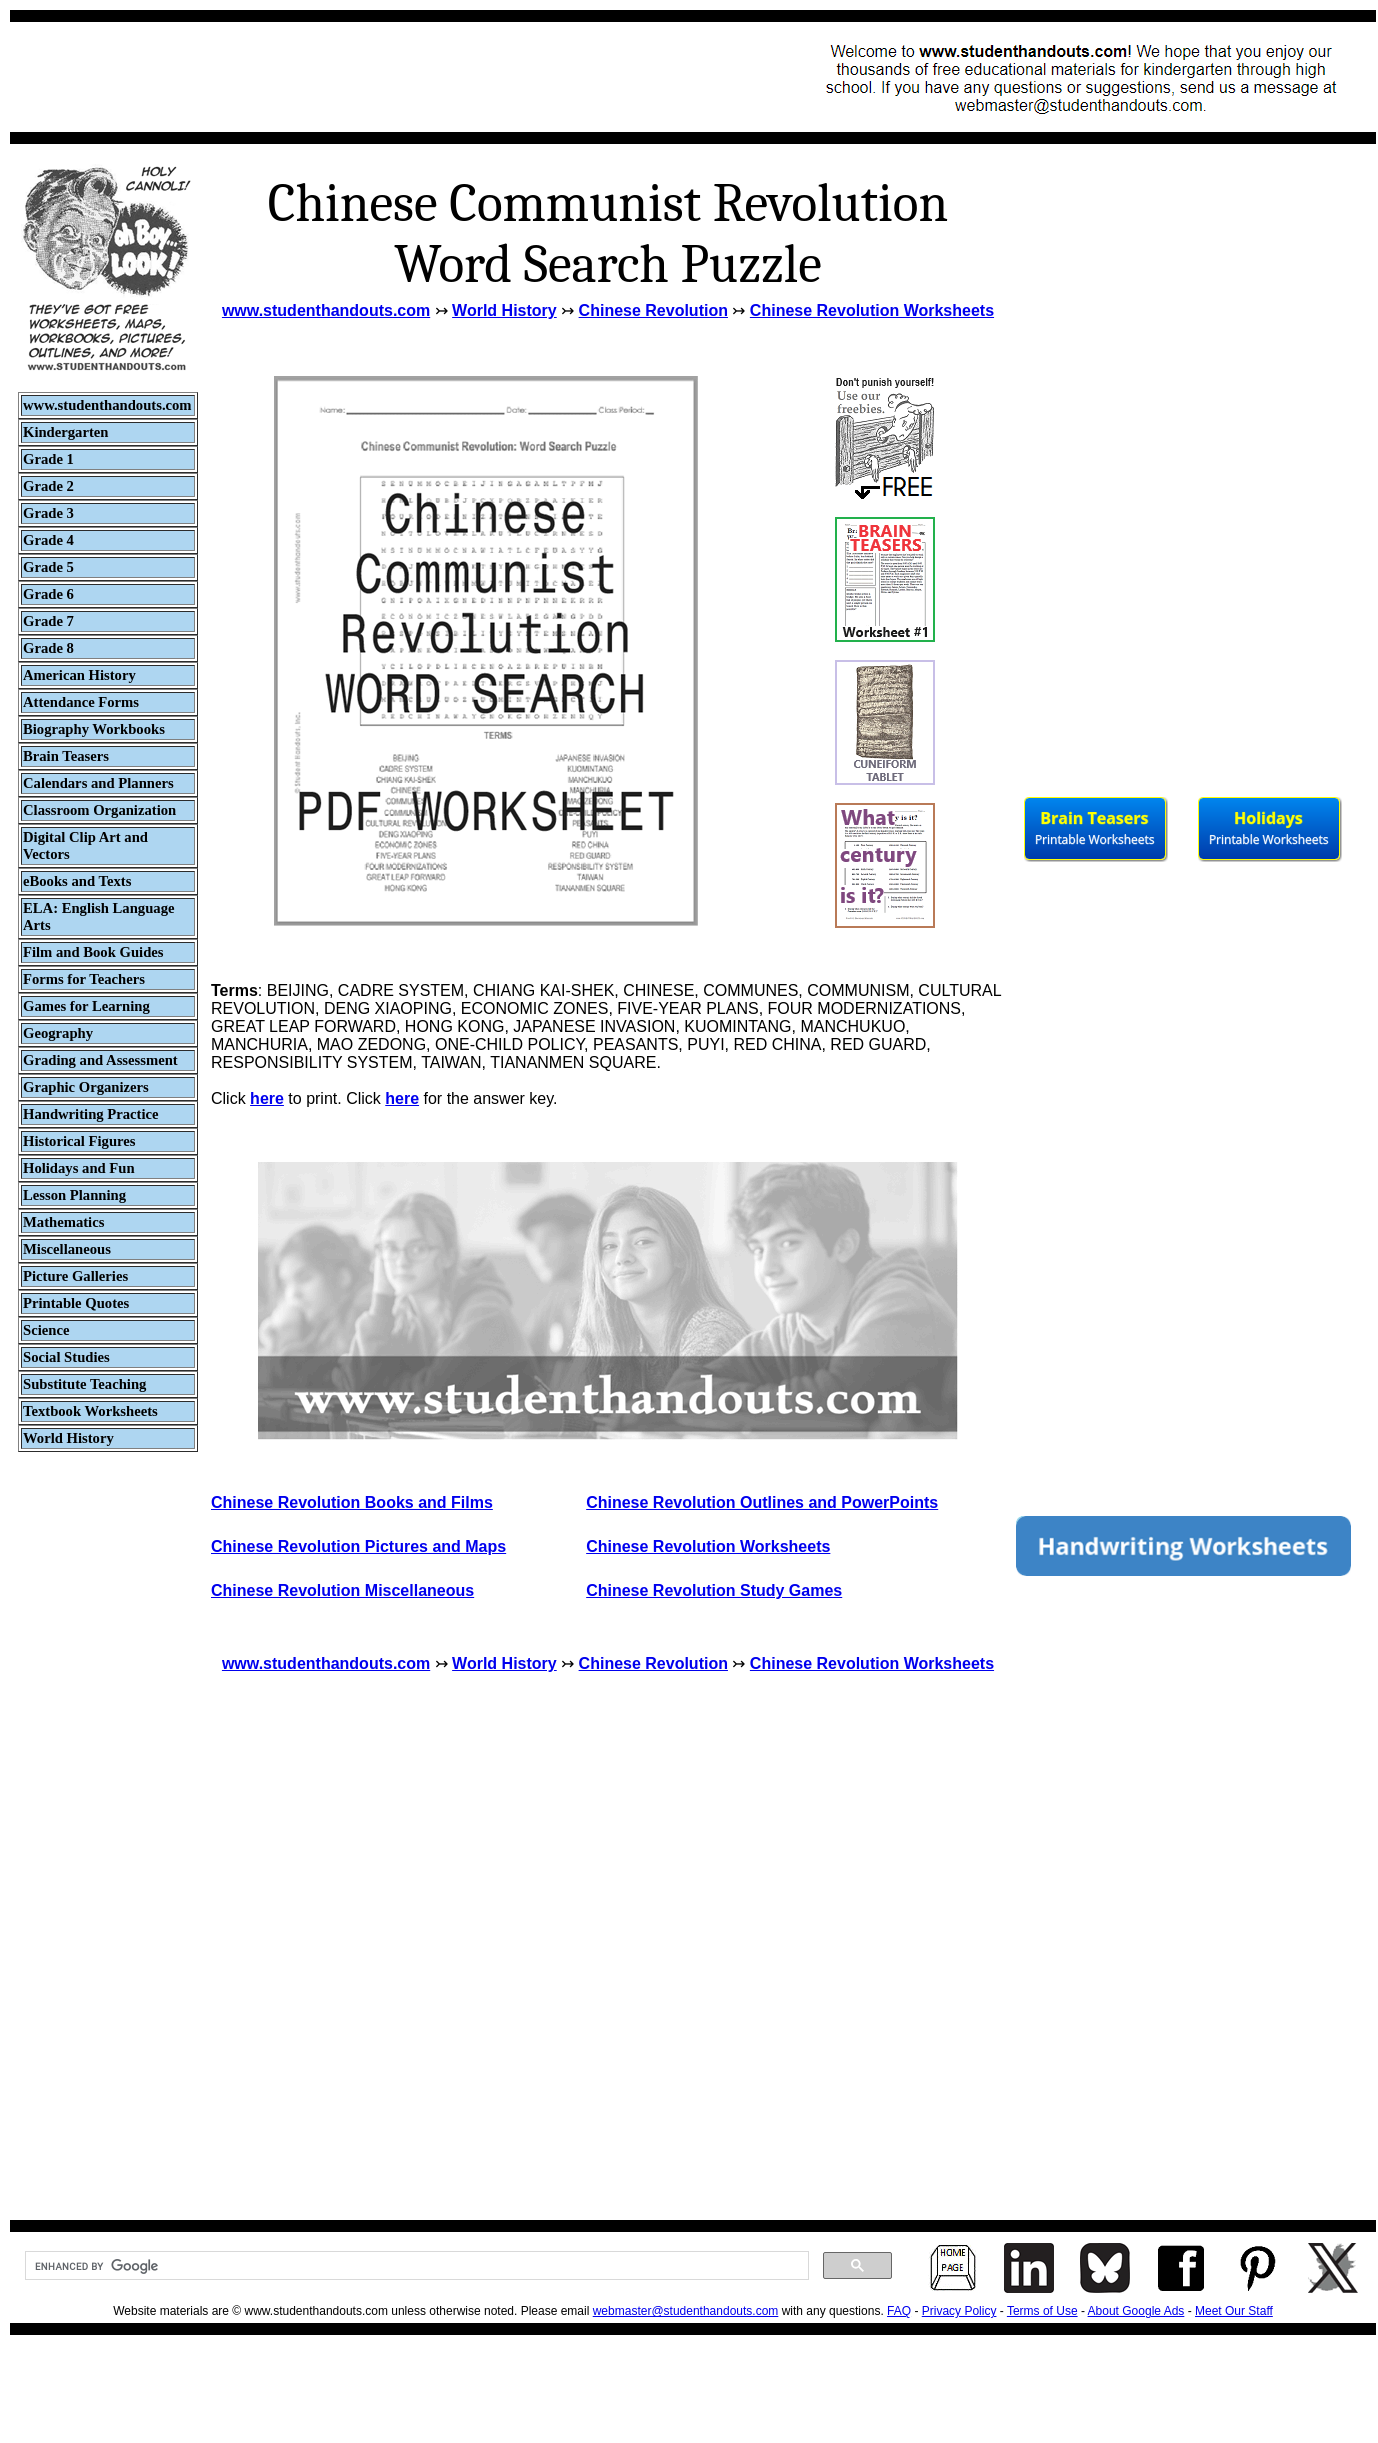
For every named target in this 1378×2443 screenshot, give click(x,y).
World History (504, 310)
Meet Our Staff (1234, 2311)
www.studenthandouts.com (326, 310)
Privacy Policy (959, 2311)
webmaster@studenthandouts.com (686, 2311)
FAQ (899, 2311)
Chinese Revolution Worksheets (872, 310)
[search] (415, 2266)
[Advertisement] (386, 77)
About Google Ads (1136, 2311)
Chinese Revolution (653, 310)
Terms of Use (1042, 2311)
